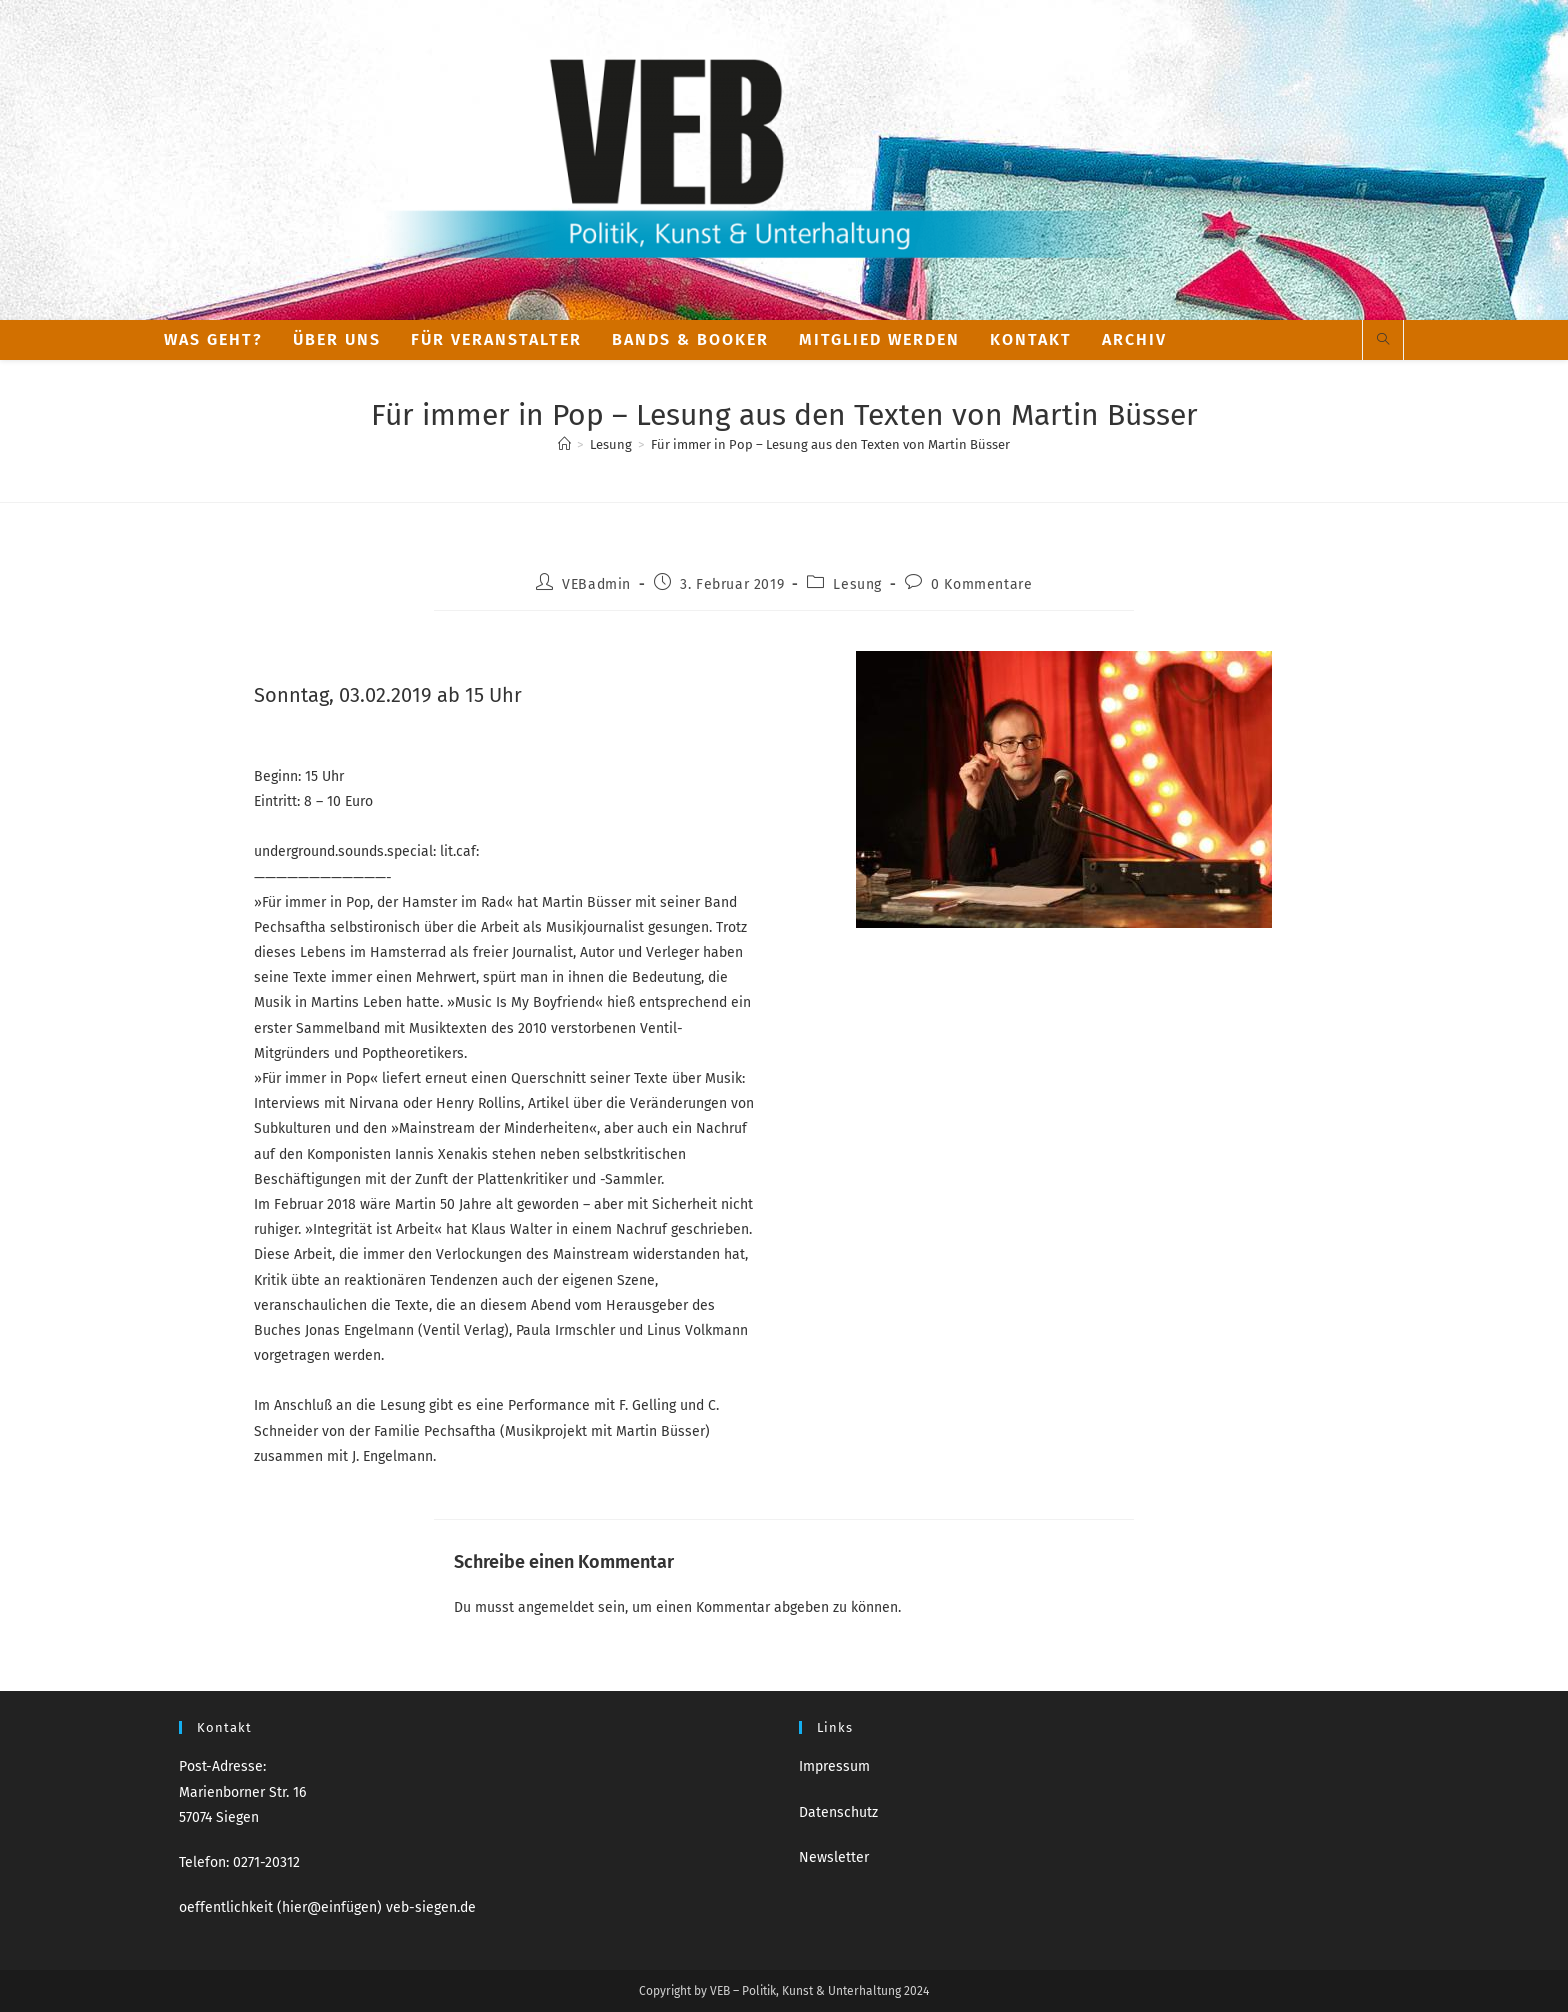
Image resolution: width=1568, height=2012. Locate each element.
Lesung (857, 584)
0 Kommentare (981, 584)
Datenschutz (838, 1812)
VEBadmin (596, 584)
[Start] (564, 444)
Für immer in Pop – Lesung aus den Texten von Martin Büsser (830, 444)
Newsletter (834, 1857)
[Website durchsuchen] (1383, 341)
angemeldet (556, 1607)
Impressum (834, 1766)
